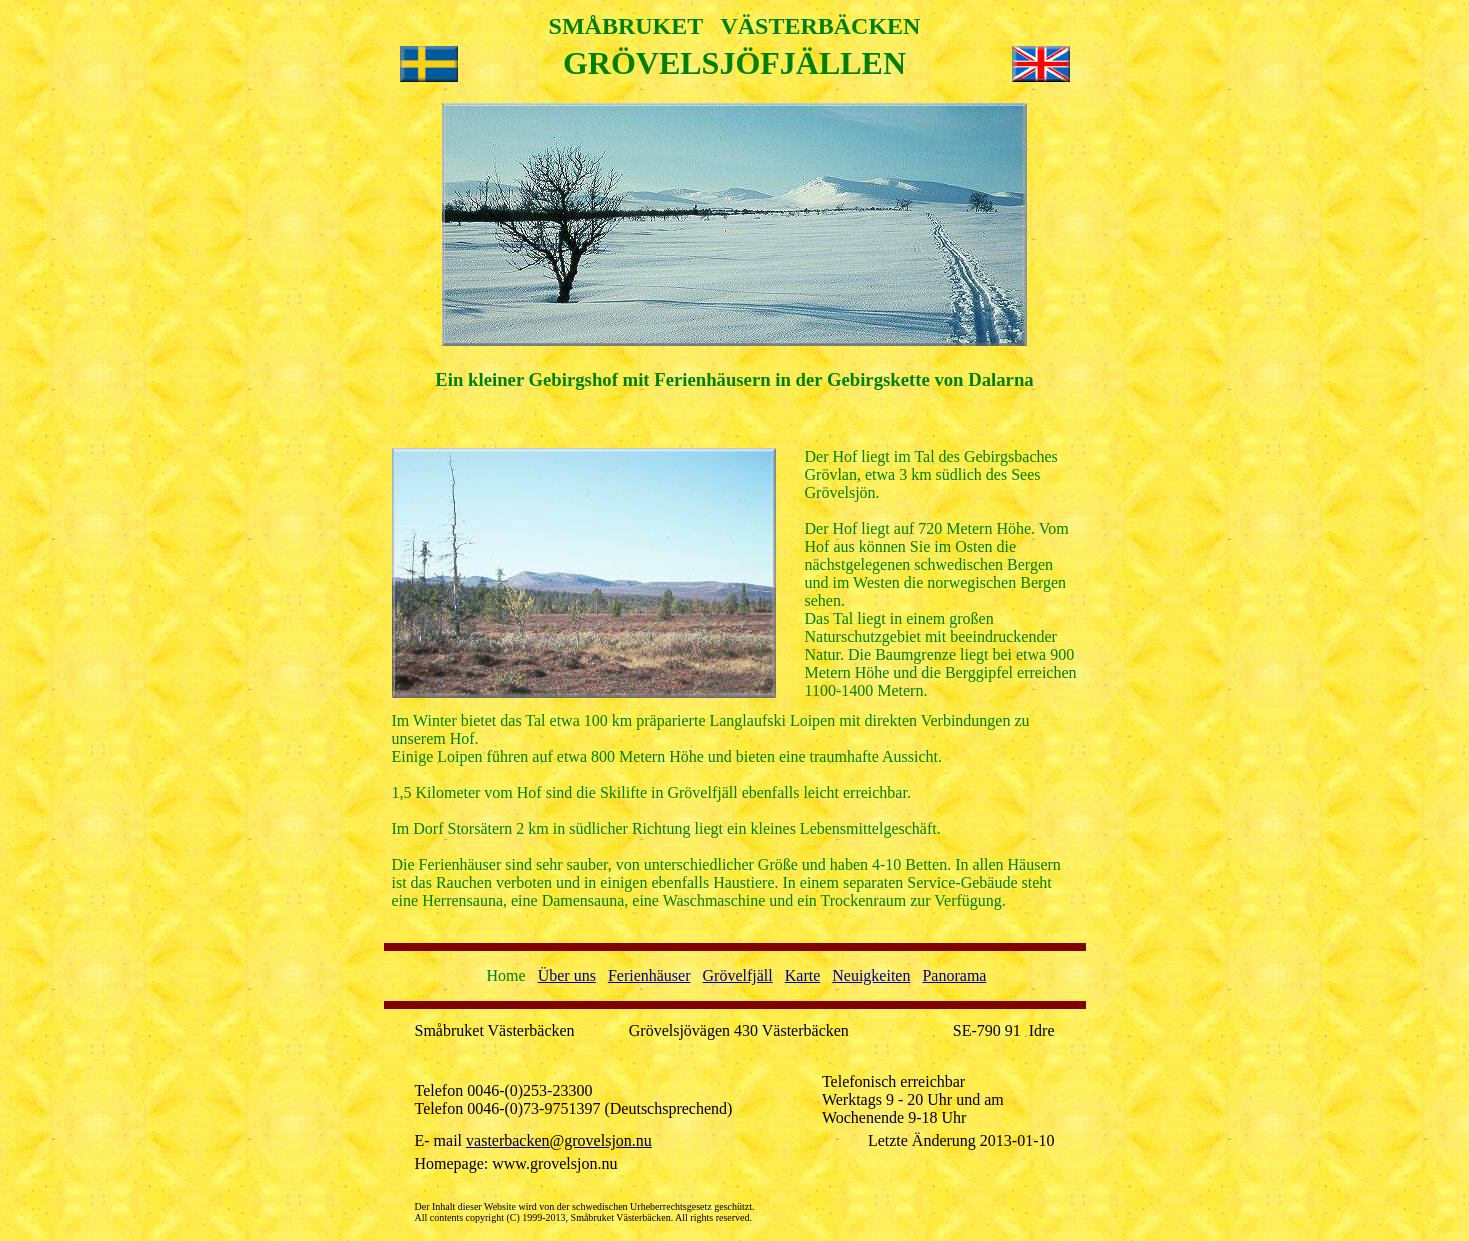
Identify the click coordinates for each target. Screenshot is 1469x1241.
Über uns (567, 975)
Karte (803, 975)
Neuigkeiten (871, 975)
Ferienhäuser (649, 975)
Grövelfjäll (738, 975)
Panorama (954, 975)
